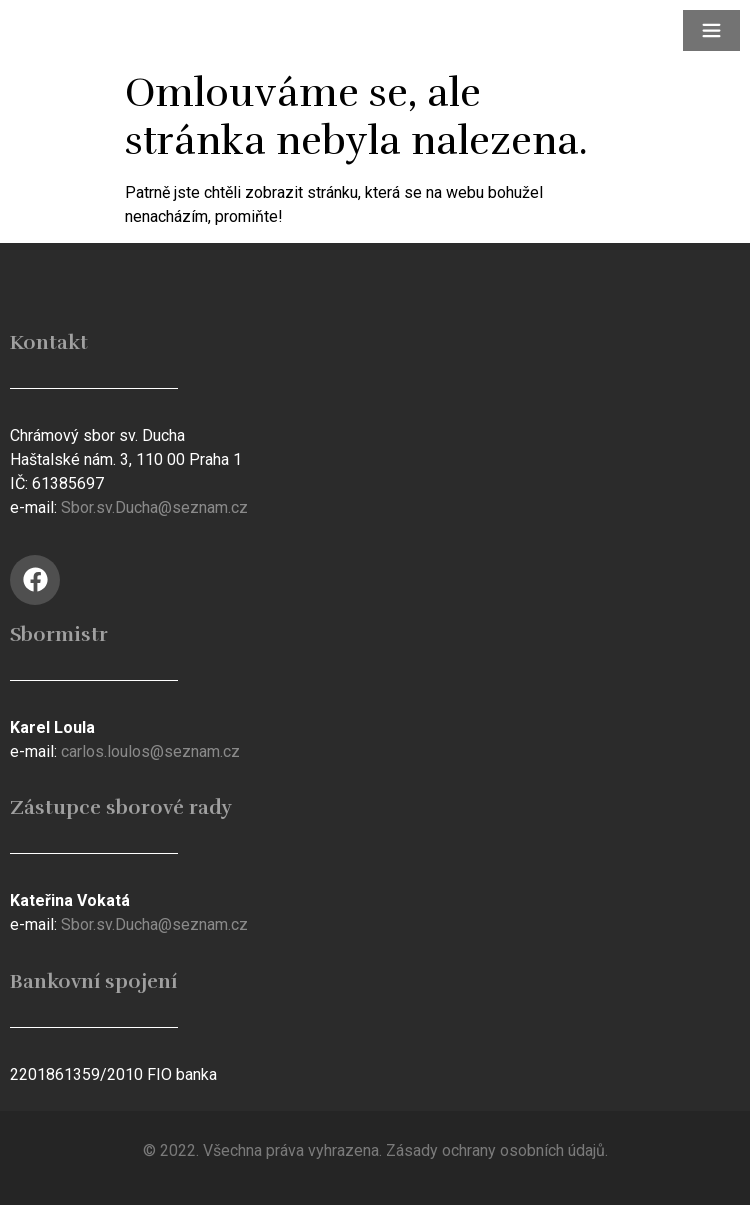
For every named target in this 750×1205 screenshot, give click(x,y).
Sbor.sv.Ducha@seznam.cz (154, 507)
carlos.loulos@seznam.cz (150, 751)
